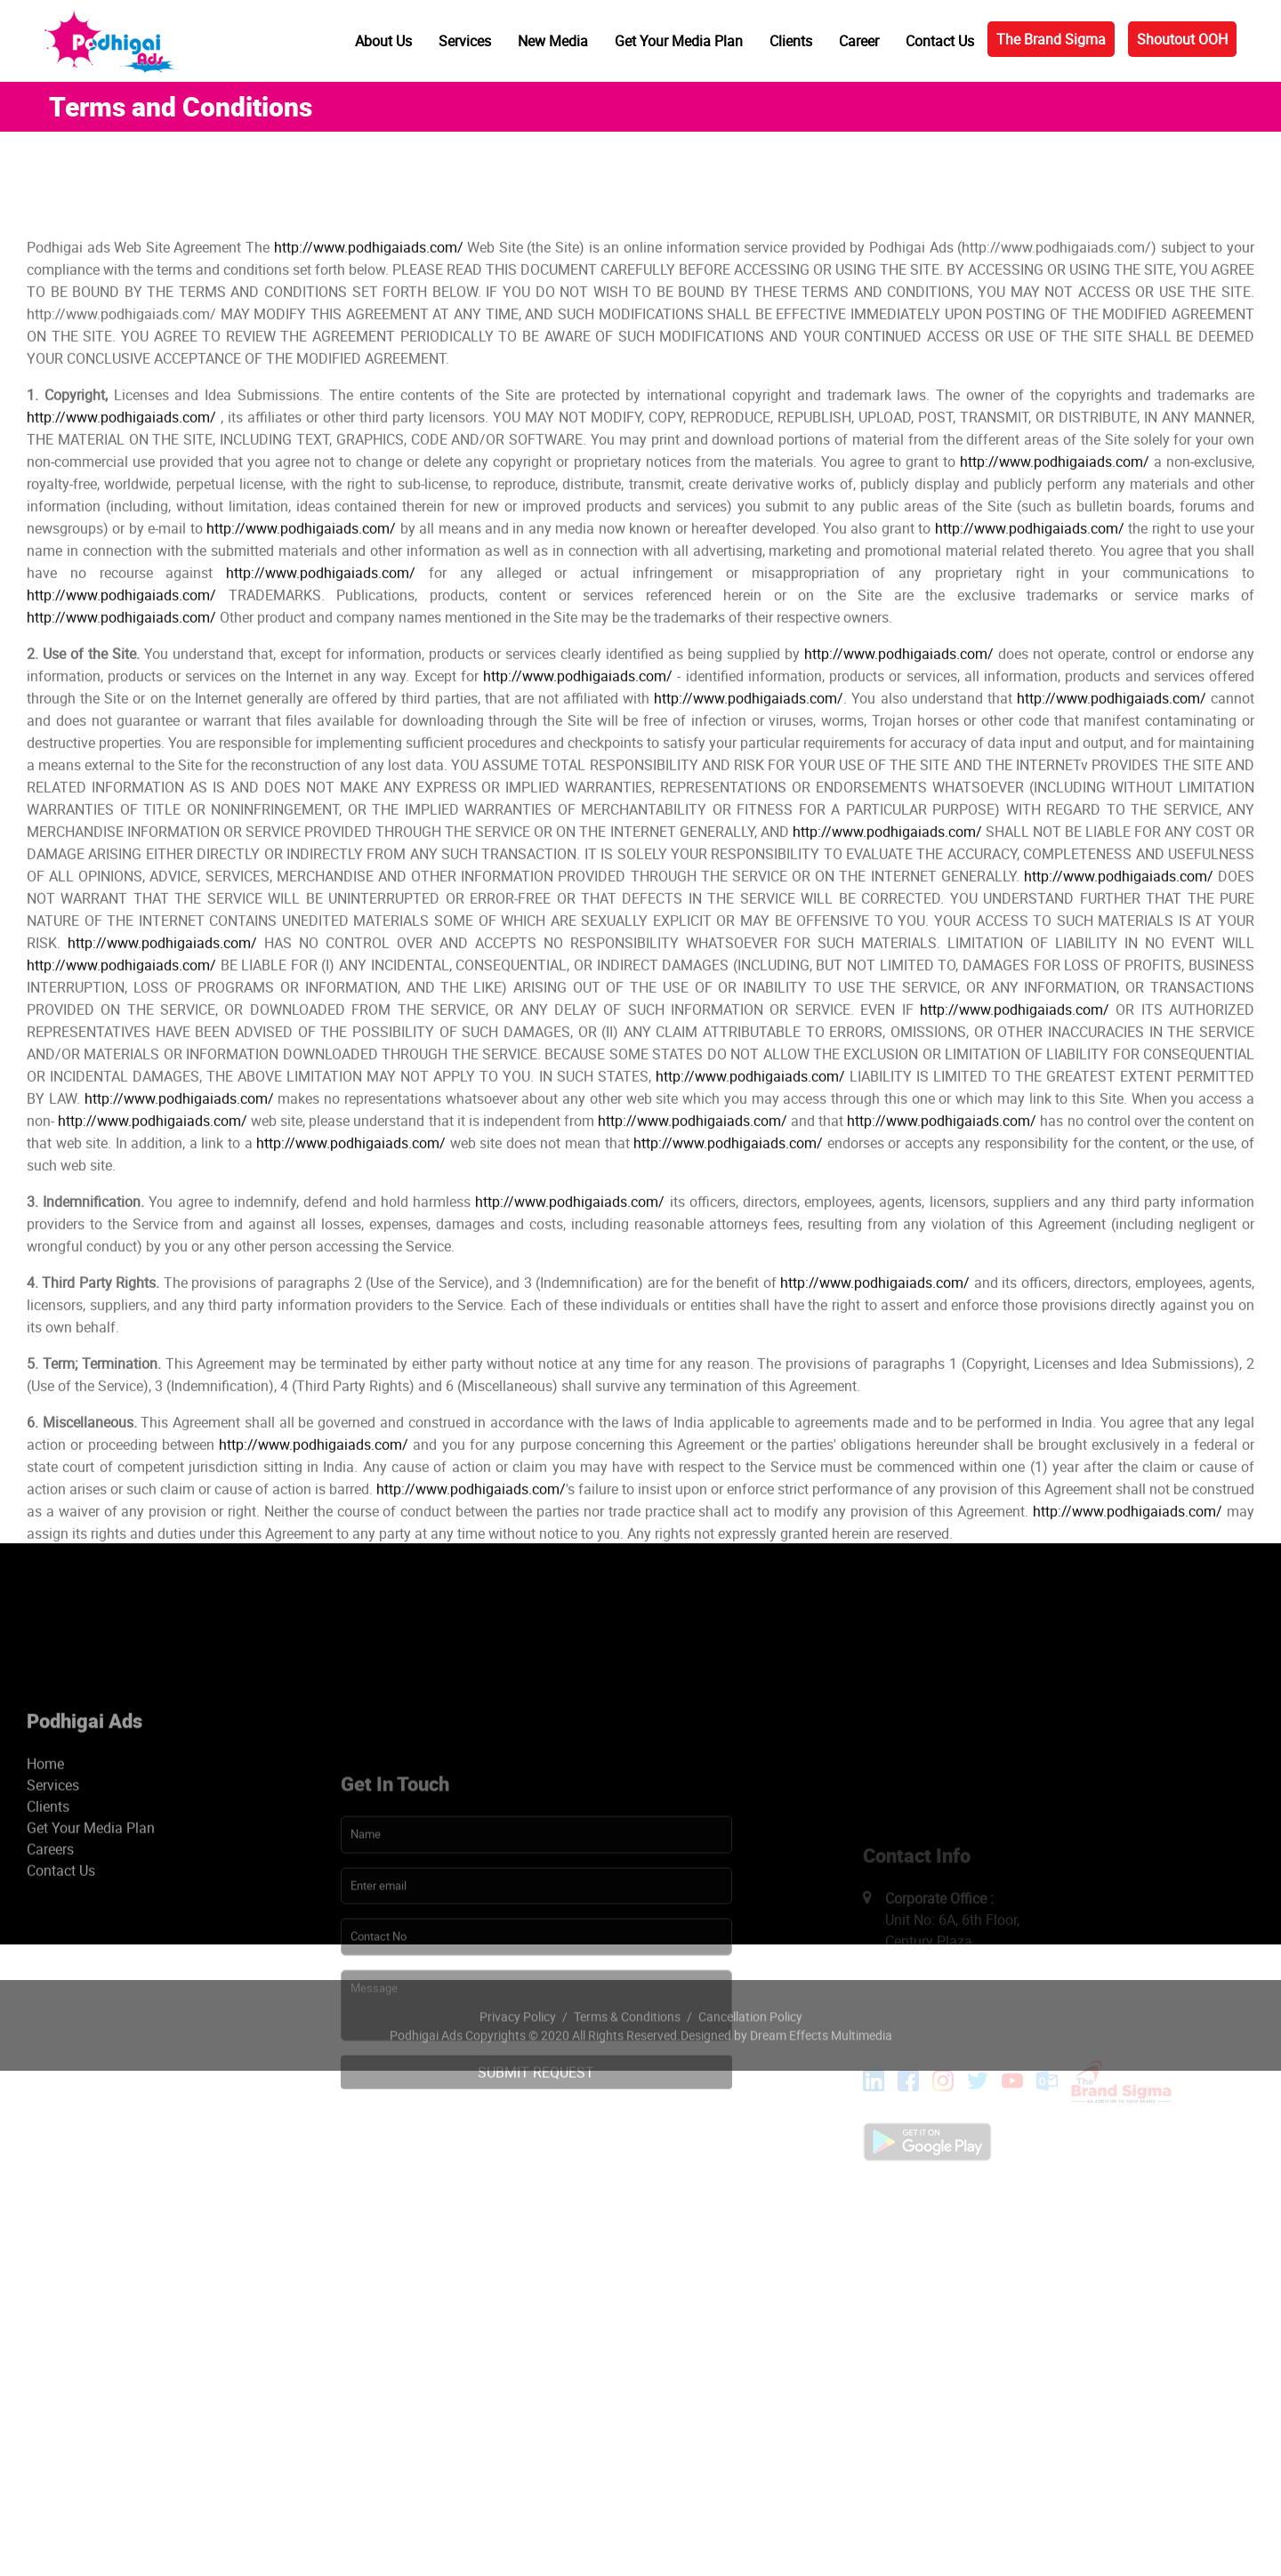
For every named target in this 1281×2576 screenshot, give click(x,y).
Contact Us (940, 41)
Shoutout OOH (1182, 39)
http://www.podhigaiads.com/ (368, 448)
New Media (553, 41)
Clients (790, 41)
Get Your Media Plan (679, 41)
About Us (383, 41)
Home (45, 1918)
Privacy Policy (517, 2060)
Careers (50, 2004)
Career (859, 41)
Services (465, 41)
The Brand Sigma (1051, 39)
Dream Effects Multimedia (821, 2079)
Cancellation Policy (750, 2060)
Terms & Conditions (627, 2060)
